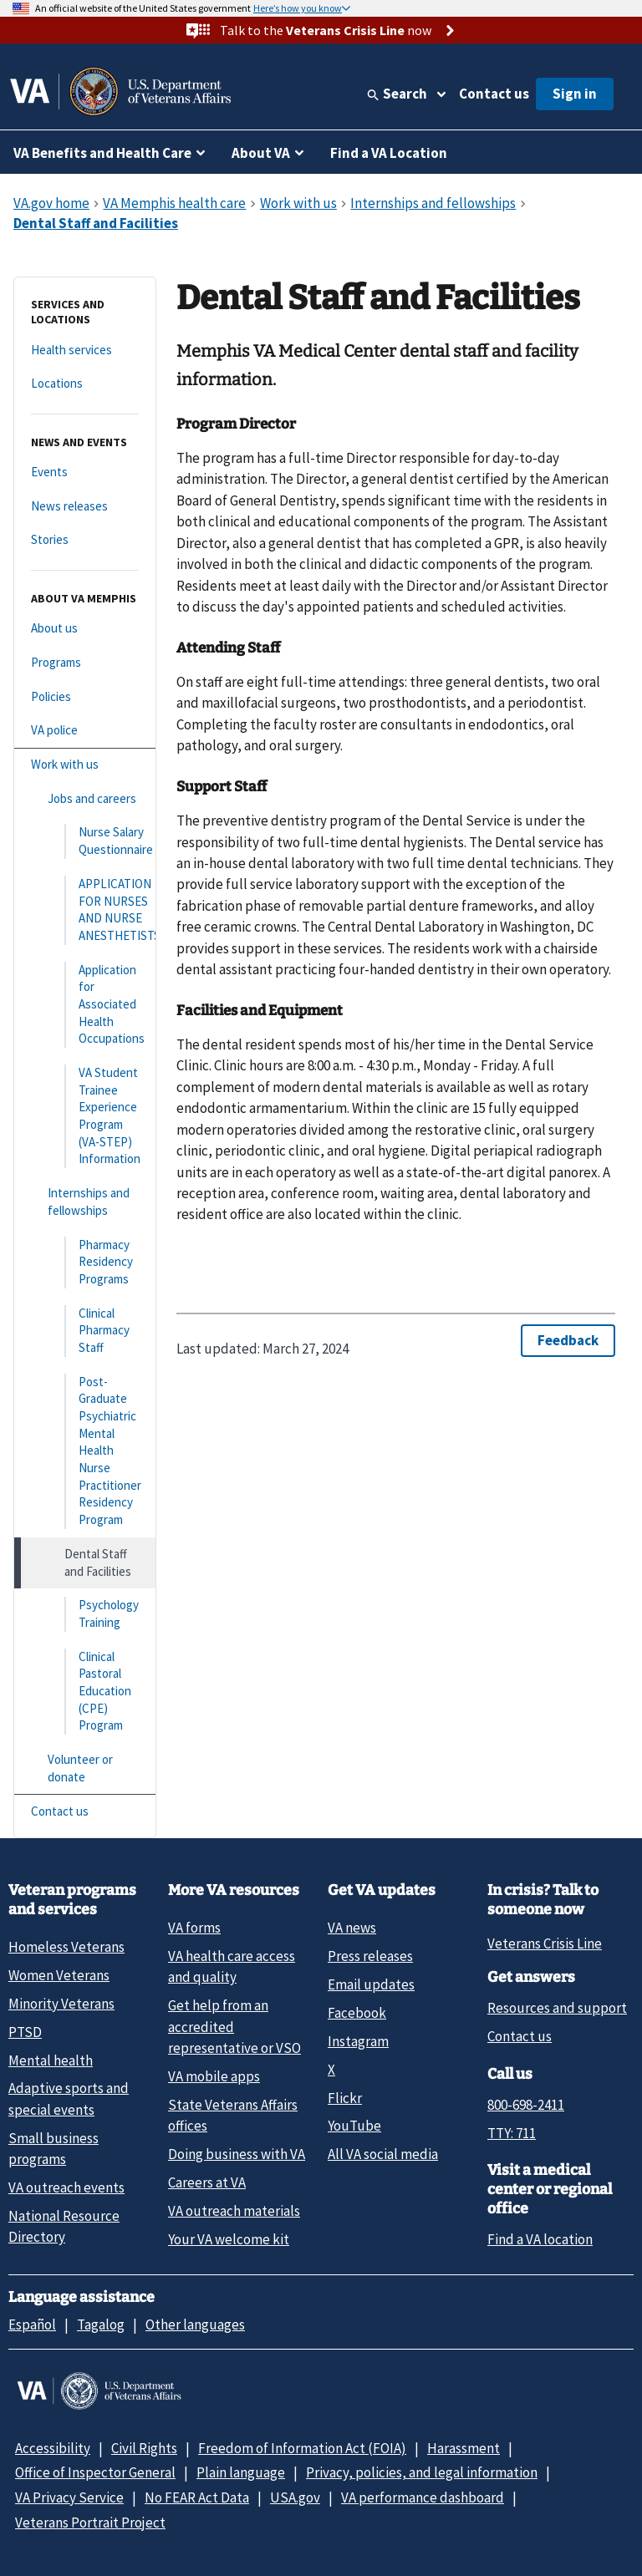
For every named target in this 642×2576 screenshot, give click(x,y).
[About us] (84, 629)
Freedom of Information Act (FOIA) (302, 2448)
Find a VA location (540, 2239)
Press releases (370, 1956)
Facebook (357, 2013)
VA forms (194, 1927)
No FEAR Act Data (197, 2497)
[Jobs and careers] (84, 799)
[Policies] (84, 697)
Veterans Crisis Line (544, 1943)
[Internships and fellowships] (84, 1201)
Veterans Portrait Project (90, 2522)
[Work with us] (84, 765)
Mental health (50, 2060)
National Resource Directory (64, 2226)
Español (32, 2324)
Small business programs (53, 2148)
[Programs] (84, 663)
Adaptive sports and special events (68, 2098)
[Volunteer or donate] (84, 1768)
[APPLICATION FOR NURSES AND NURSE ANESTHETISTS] (84, 910)
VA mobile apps (214, 2076)
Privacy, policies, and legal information (422, 2472)
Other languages (195, 2324)
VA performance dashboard (422, 2497)
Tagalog (101, 2324)
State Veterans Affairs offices (233, 2115)
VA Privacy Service (69, 2497)
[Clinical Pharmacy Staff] (84, 1331)
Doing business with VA (236, 2154)
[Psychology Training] (84, 1613)
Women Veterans (59, 1975)
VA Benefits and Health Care (102, 153)
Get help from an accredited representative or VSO (234, 2026)
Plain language (240, 2472)
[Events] (84, 472)
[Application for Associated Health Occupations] (84, 1004)
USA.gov (295, 2497)
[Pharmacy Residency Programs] (84, 1262)
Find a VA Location (388, 153)
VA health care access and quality (231, 1966)
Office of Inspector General (95, 2472)
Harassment (463, 2448)
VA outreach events (66, 2187)
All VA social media (383, 2154)
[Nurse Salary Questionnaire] (84, 840)
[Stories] (84, 540)
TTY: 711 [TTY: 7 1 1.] (511, 2133)
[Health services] (84, 350)
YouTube (354, 2125)
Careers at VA (207, 2182)
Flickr (345, 2098)
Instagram (358, 2041)
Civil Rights (144, 2448)
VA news (352, 1927)
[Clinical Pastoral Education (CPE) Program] (84, 1691)
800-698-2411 (525, 2105)
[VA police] (84, 731)
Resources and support (557, 2008)
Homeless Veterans (66, 1947)
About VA (261, 153)
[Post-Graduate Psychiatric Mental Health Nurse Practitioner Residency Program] (84, 1451)
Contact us (494, 93)
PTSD (25, 2032)
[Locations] (84, 384)
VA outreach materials (234, 2211)
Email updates (371, 1984)
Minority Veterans (61, 2003)
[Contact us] (84, 1812)
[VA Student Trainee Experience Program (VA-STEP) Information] (84, 1116)
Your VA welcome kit (228, 2239)
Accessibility (52, 2448)
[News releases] (84, 507)
